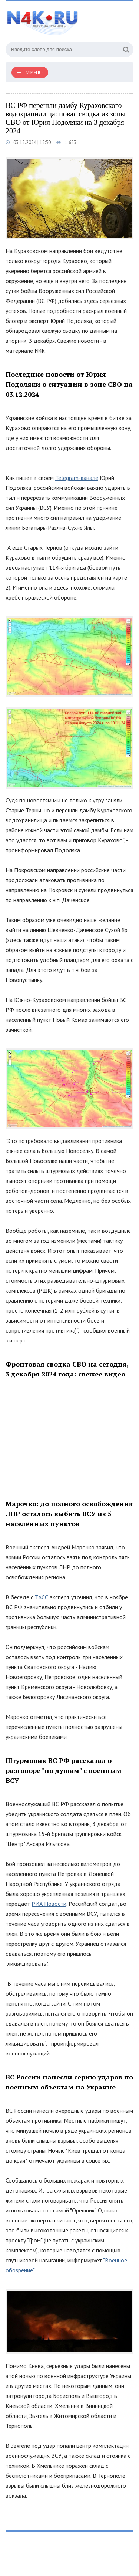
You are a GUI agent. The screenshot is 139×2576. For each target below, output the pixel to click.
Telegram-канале (76, 477)
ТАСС (41, 1597)
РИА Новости (49, 1903)
